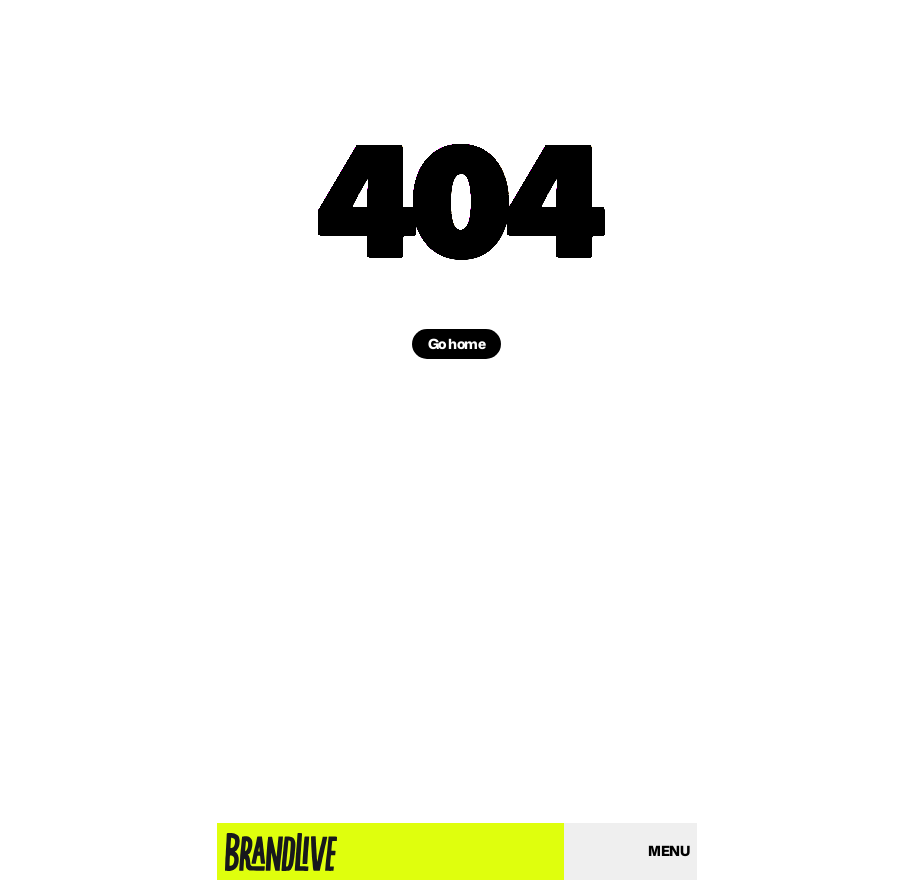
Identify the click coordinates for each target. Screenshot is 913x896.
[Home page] (281, 851)
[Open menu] (668, 851)
